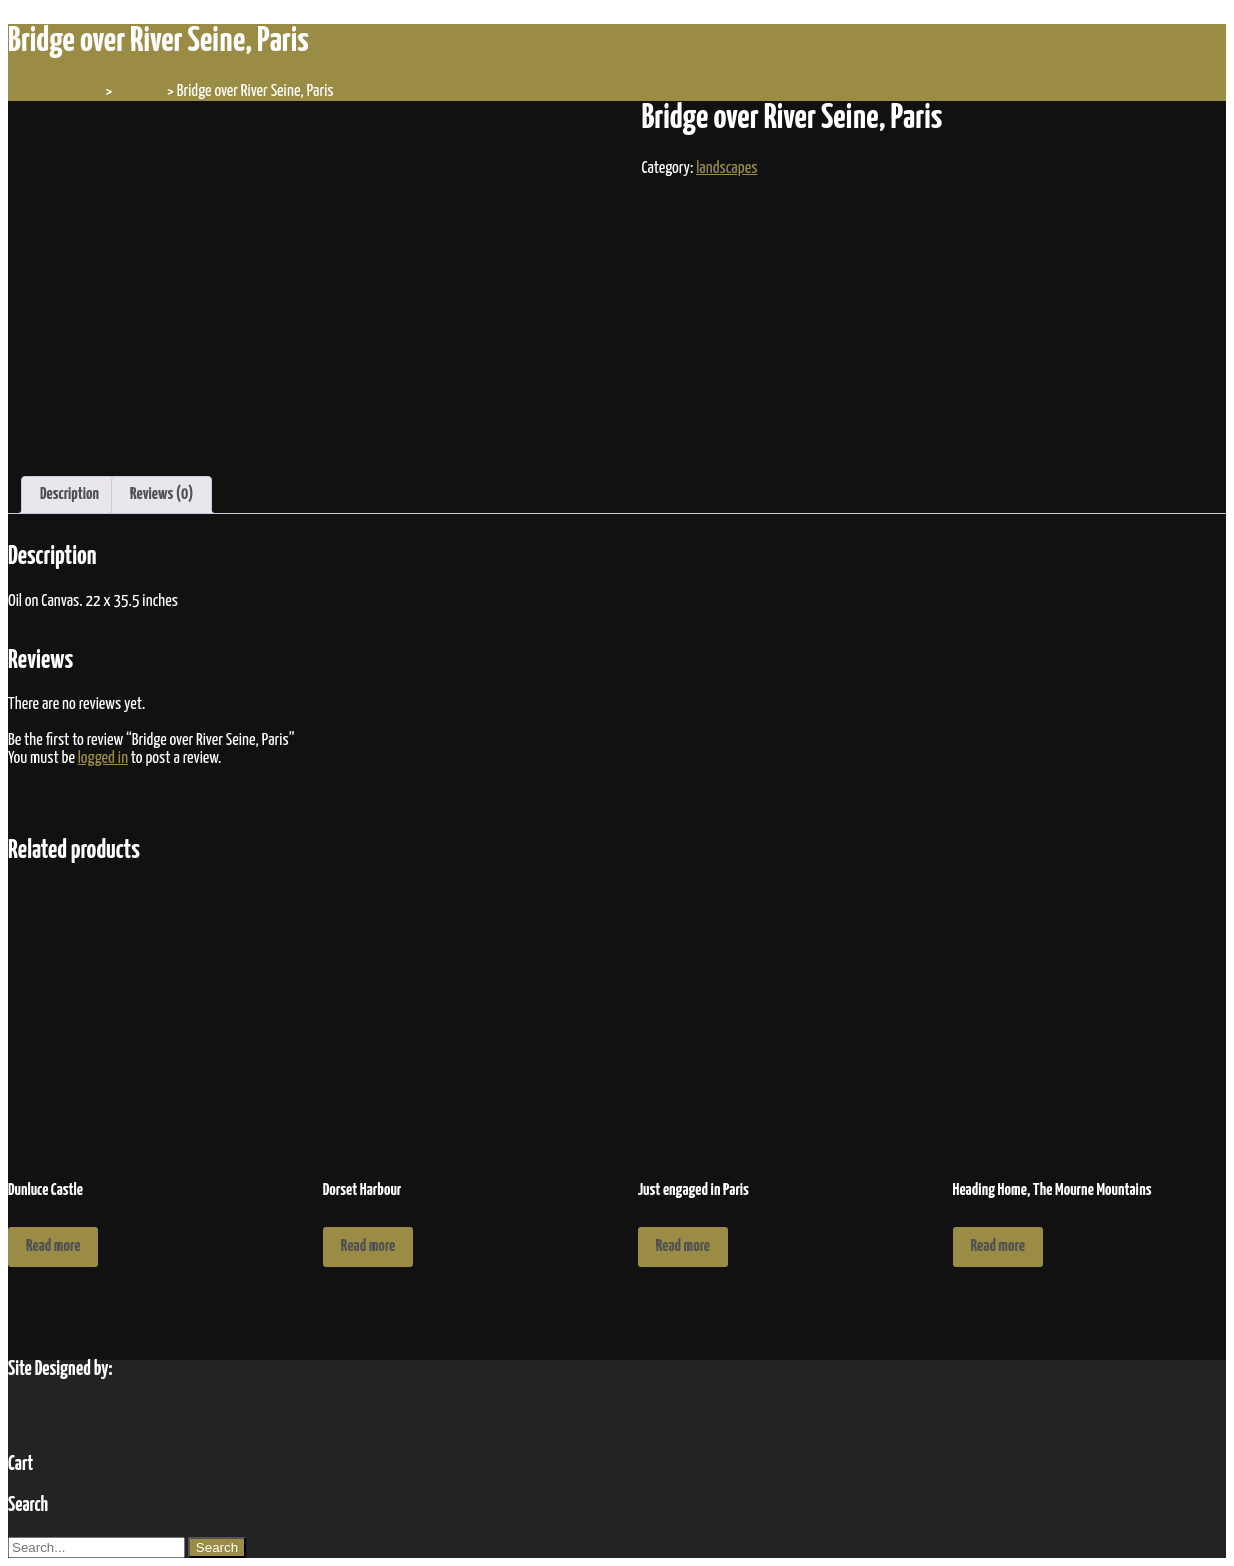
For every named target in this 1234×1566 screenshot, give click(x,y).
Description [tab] (69, 494)
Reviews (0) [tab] (162, 494)
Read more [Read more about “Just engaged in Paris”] (683, 1246)
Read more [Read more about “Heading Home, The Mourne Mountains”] (998, 1246)
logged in (103, 758)
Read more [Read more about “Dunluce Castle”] (53, 1246)
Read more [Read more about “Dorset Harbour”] (368, 1246)
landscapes (726, 168)
